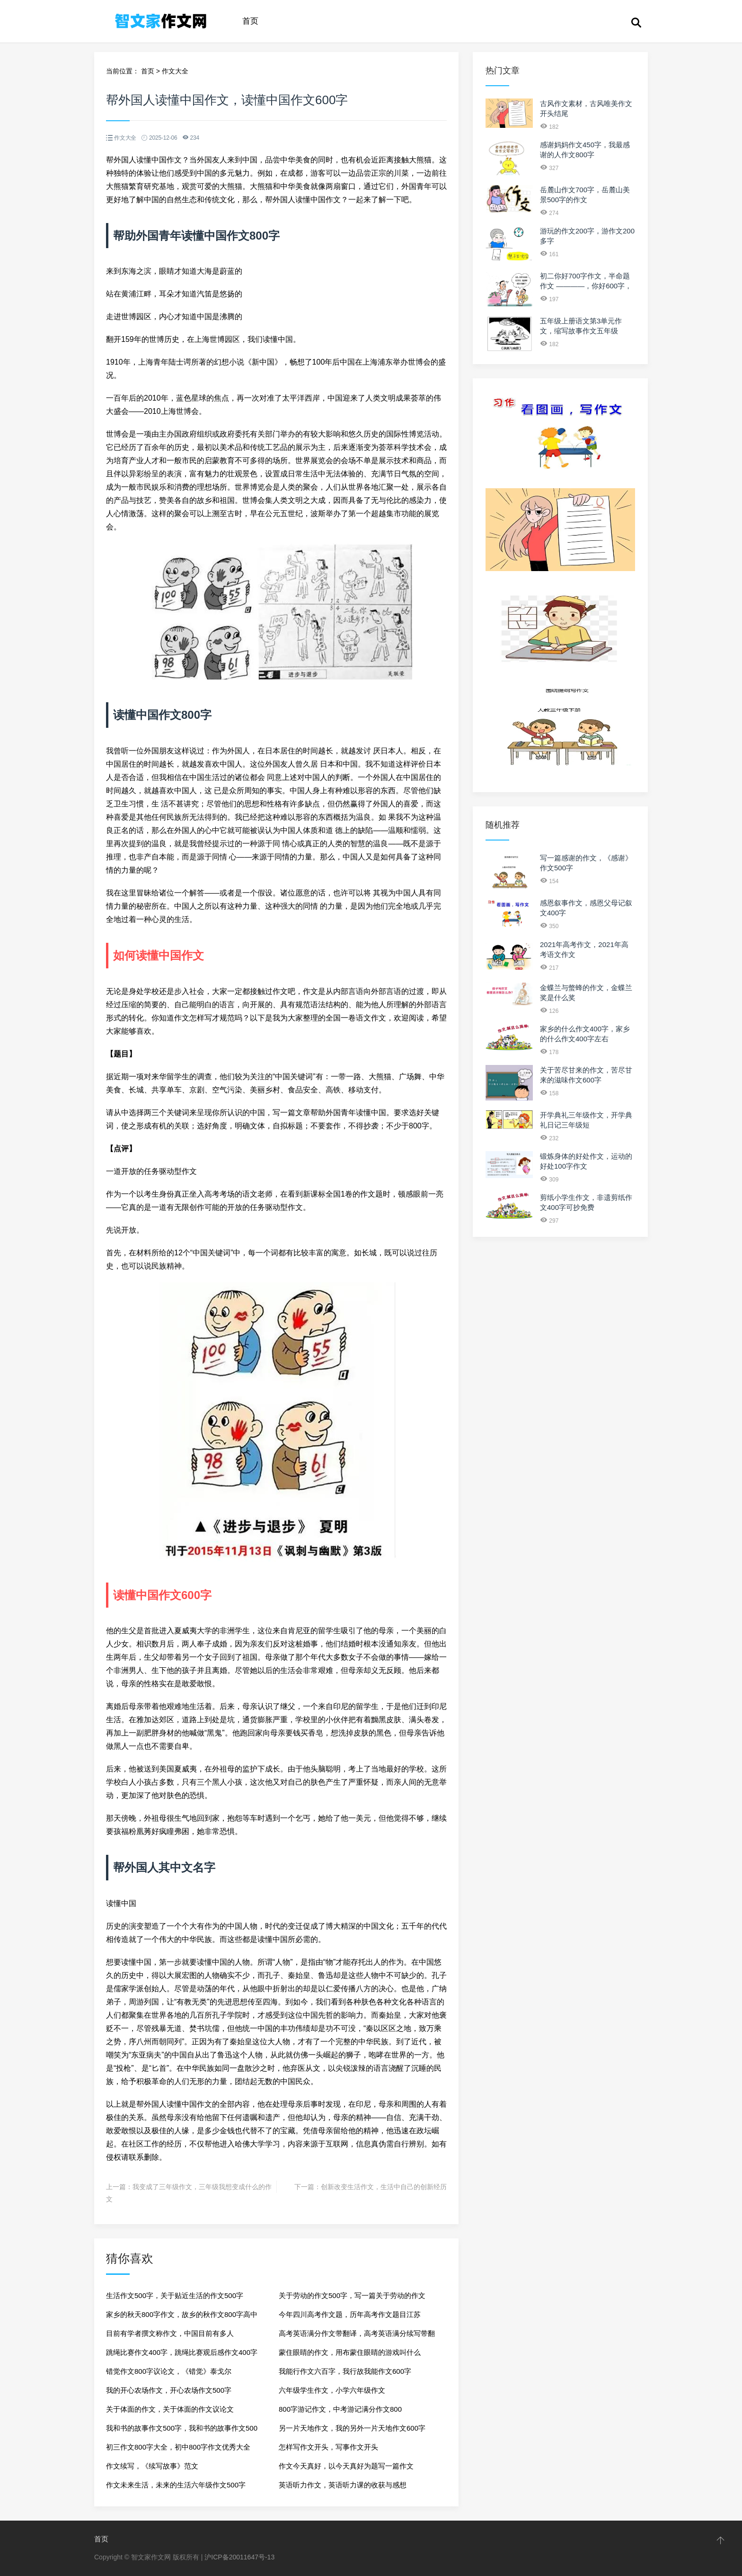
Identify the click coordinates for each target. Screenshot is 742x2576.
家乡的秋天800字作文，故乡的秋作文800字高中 (181, 2314)
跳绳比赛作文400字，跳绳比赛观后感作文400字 (181, 2352)
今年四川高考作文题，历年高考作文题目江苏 (350, 2314)
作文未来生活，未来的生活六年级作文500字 (176, 2485)
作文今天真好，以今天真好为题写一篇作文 (346, 2466)
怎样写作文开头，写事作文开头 (328, 2447)
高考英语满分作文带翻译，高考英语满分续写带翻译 (357, 2336)
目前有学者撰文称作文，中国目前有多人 (170, 2333)
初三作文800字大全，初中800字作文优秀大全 (178, 2447)
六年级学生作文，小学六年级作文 (332, 2390)
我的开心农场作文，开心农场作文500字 (168, 2390)
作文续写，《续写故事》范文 (152, 2466)
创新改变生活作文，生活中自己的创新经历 (384, 2187)
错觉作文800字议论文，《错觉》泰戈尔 (168, 2371)
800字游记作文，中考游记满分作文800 (340, 2409)
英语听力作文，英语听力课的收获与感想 (342, 2485)
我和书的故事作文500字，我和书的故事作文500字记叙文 (181, 2431)
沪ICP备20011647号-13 (239, 2557)
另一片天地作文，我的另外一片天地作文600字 (352, 2428)
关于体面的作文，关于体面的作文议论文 (170, 2409)
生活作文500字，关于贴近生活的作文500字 (174, 2295)
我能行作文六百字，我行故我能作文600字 (345, 2371)
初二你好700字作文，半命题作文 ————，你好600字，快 (586, 286)
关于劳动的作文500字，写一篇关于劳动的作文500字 (352, 2298)
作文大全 (175, 71)
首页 (250, 21)
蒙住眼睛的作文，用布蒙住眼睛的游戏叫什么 (350, 2352)
